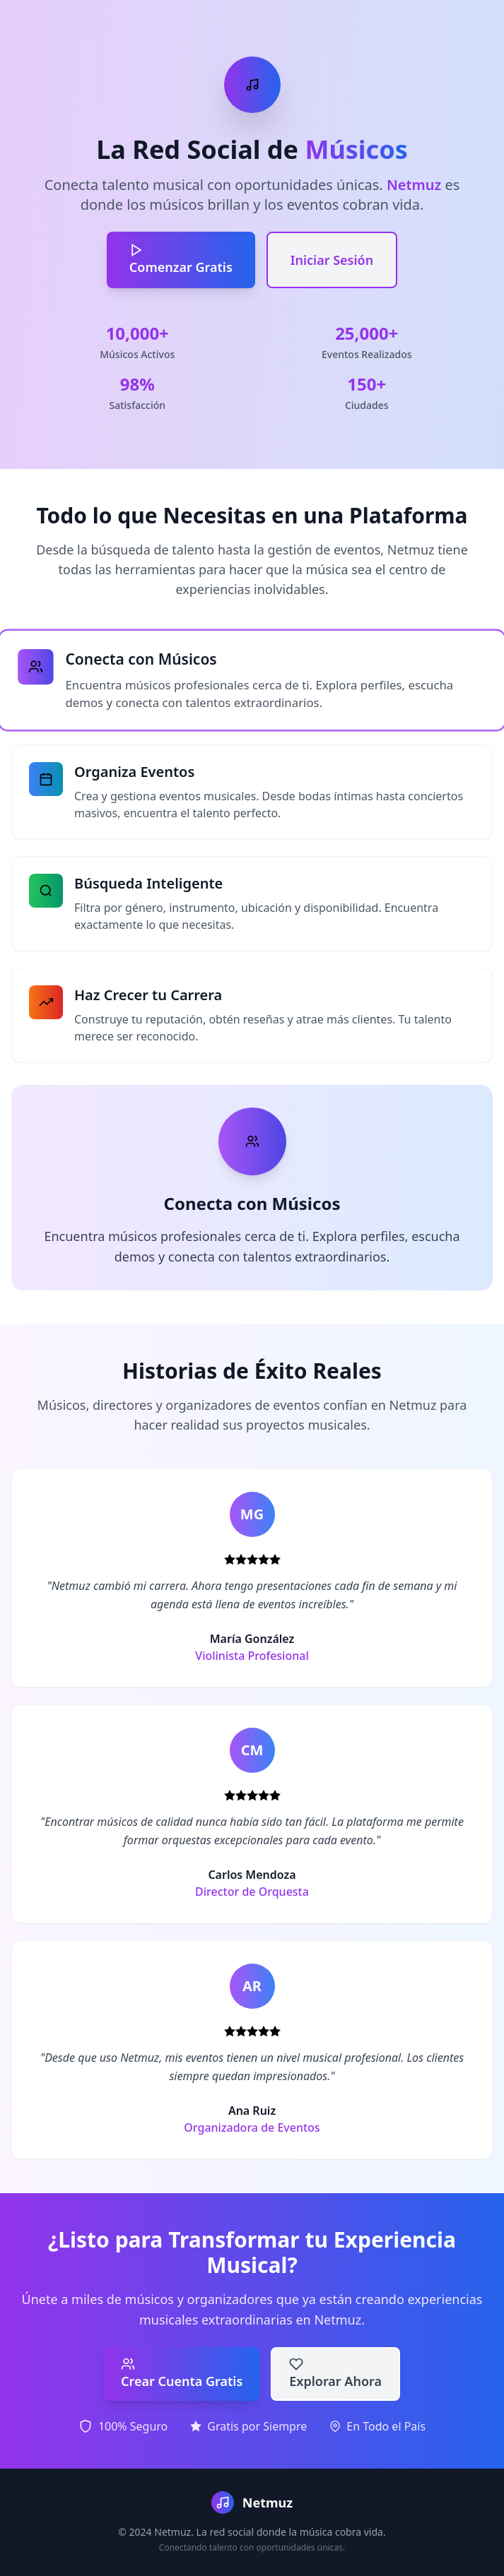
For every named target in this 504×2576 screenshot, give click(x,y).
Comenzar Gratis (181, 259)
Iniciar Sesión (332, 259)
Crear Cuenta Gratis (181, 2373)
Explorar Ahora (335, 2373)
